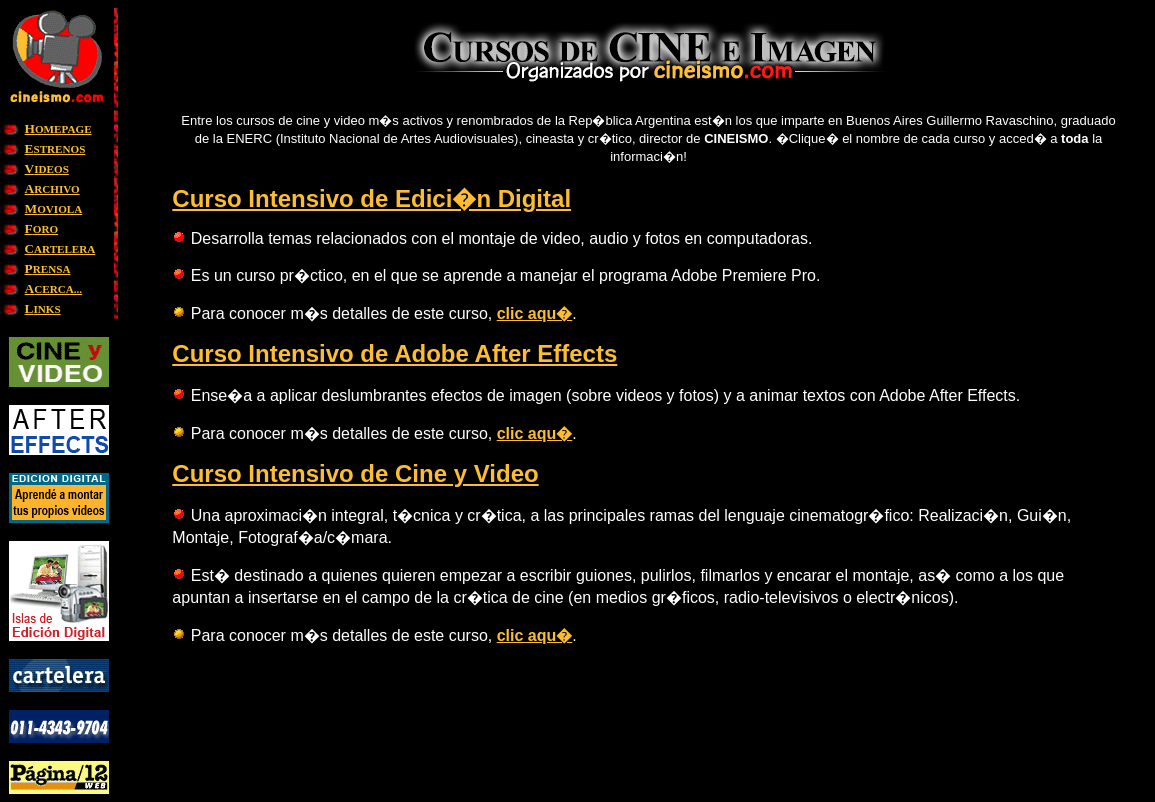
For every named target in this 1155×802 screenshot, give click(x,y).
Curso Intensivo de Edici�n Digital (371, 198)
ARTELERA (60, 249)
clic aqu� (535, 313)
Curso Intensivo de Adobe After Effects (394, 353)
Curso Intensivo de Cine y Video (355, 473)
